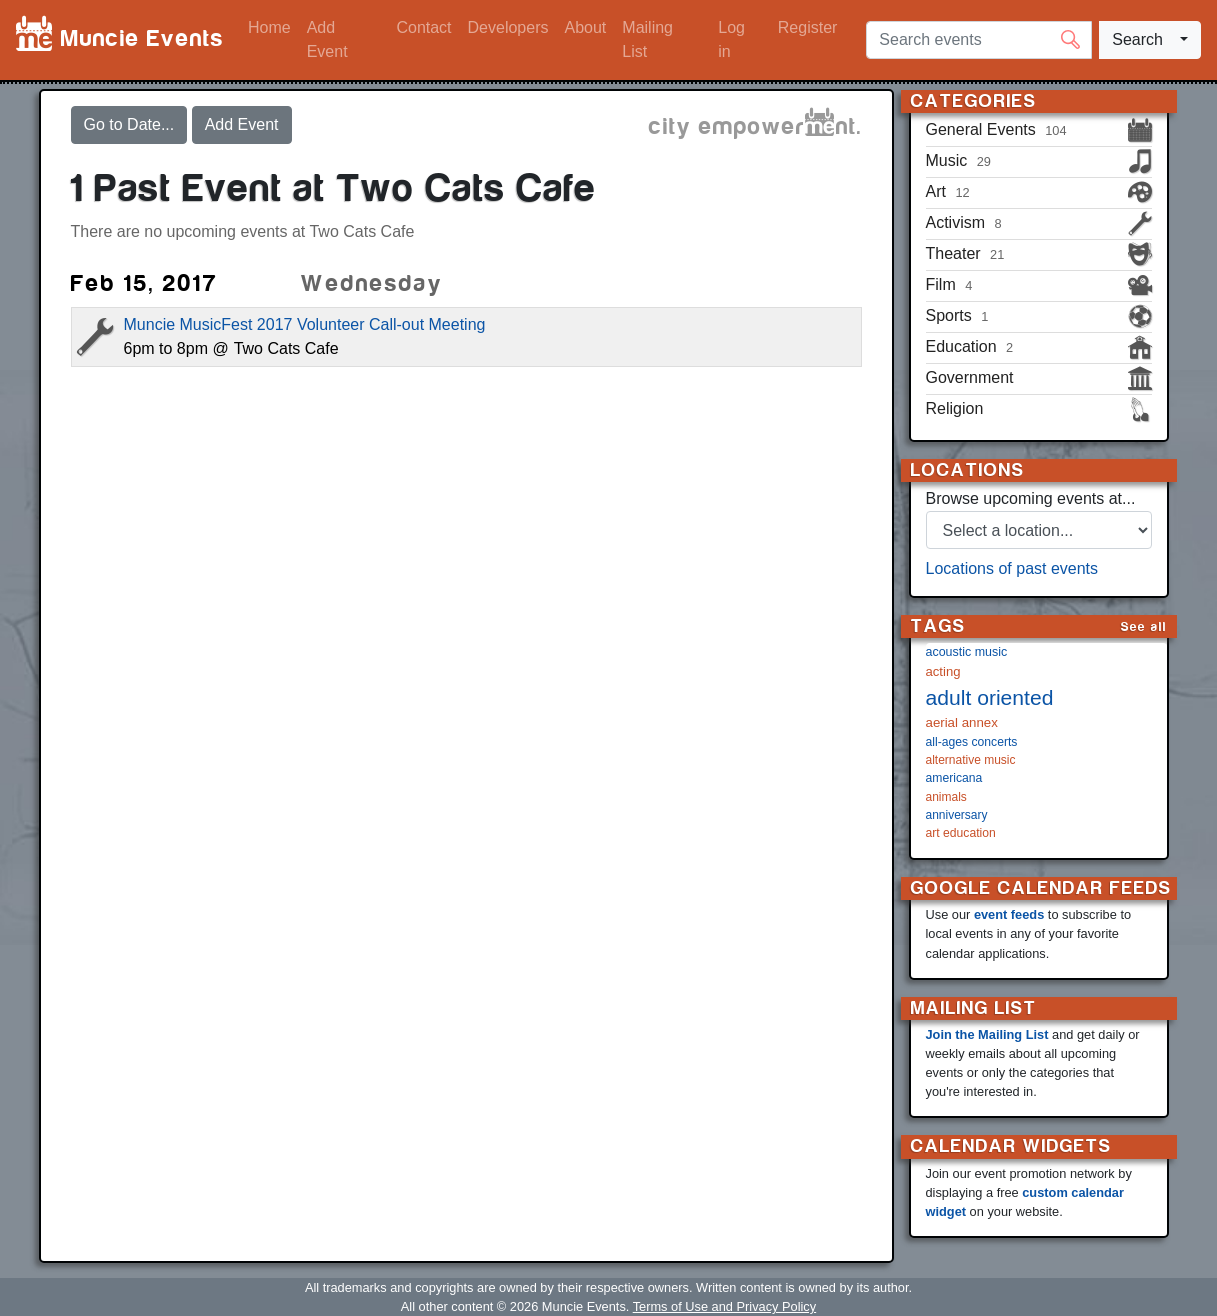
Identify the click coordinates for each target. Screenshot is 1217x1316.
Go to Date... (129, 124)
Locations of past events (1012, 568)
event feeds (1009, 914)
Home (269, 27)
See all (1144, 626)
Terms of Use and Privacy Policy (724, 1306)
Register (808, 27)
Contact (423, 27)
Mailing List (647, 39)
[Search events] (979, 40)
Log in (731, 39)
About (586, 27)
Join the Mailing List (987, 1034)
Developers (508, 27)
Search (1137, 39)
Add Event (327, 39)
